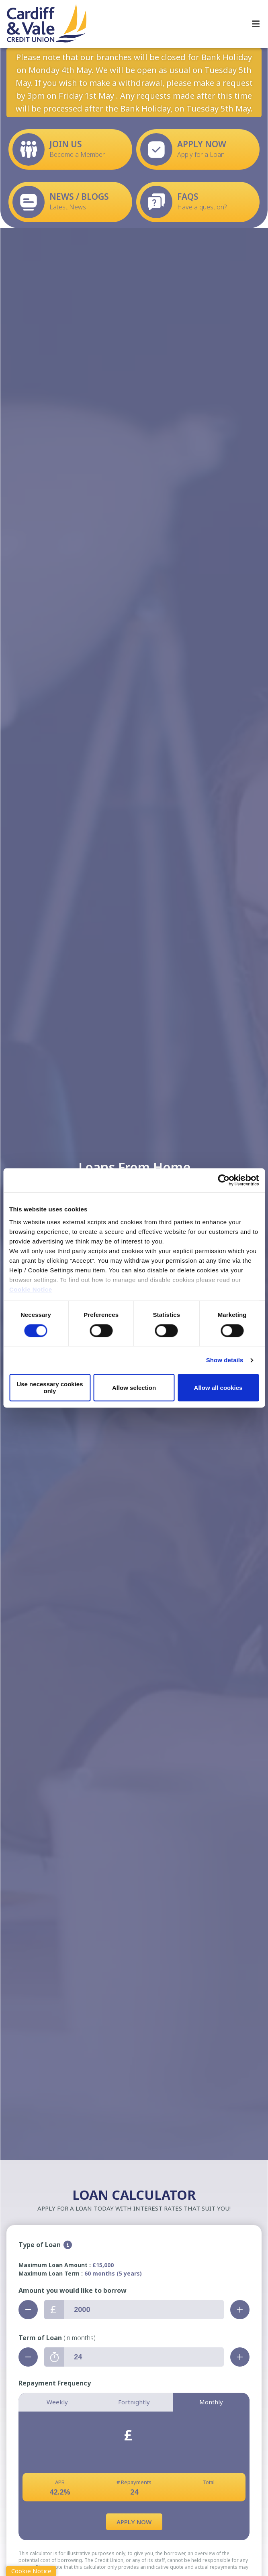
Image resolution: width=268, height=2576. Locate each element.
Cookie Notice (30, 1289)
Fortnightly (134, 2402)
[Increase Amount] (240, 2309)
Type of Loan (39, 2244)
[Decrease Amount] (28, 2309)
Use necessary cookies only (49, 1388)
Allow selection (134, 1387)
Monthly (211, 2402)
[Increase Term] (240, 2357)
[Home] (40, 24)
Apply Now (134, 2522)
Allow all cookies (218, 1387)
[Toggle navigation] (256, 24)
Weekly (57, 2402)
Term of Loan (57, 2337)
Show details (224, 1360)
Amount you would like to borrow (72, 2290)
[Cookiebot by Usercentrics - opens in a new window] (223, 1180)
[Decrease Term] (28, 2357)
